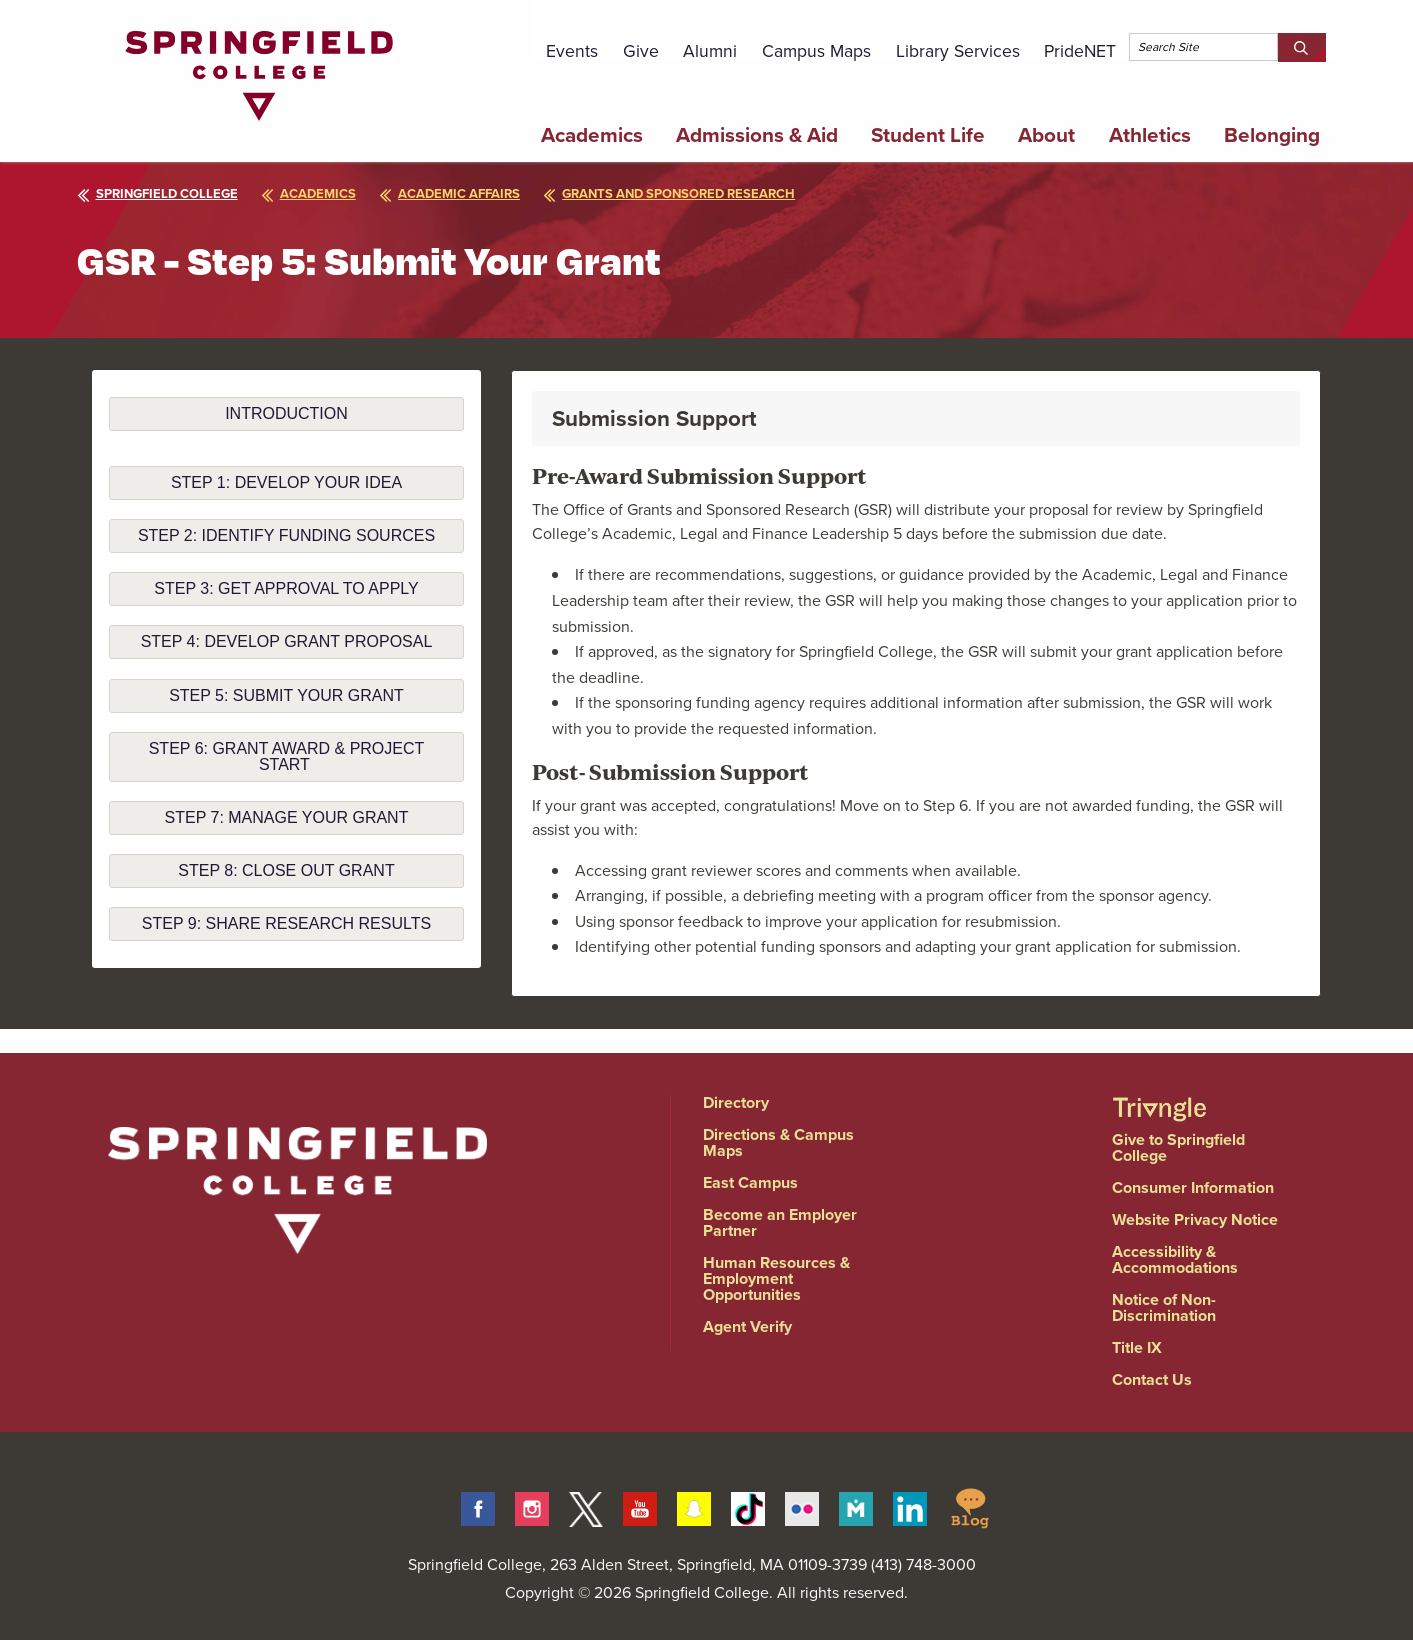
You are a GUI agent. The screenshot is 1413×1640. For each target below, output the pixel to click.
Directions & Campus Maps (778, 1142)
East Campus (750, 1182)
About (1046, 135)
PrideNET (1080, 51)
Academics (592, 135)
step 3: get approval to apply (286, 588)
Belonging (1272, 135)
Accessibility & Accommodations (1175, 1259)
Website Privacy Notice (1195, 1219)
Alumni (710, 51)
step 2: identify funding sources (286, 535)
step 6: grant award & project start (287, 756)
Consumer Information (1193, 1187)
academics (314, 193)
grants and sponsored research (687, 193)
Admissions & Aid (757, 135)
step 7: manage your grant (287, 817)
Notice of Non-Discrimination (1164, 1307)
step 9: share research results (286, 923)
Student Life (928, 135)
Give (641, 51)
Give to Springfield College (1178, 1147)
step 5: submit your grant (286, 695)
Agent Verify (747, 1326)
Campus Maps (816, 51)
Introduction (286, 413)
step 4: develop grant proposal (287, 641)
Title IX (1137, 1347)
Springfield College (157, 193)
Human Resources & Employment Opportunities (776, 1278)
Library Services (958, 51)
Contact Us (1152, 1379)
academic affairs (461, 193)
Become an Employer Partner (780, 1222)
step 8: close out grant (286, 870)
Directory (736, 1102)
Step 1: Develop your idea (286, 482)
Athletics (1150, 135)
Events (572, 51)
